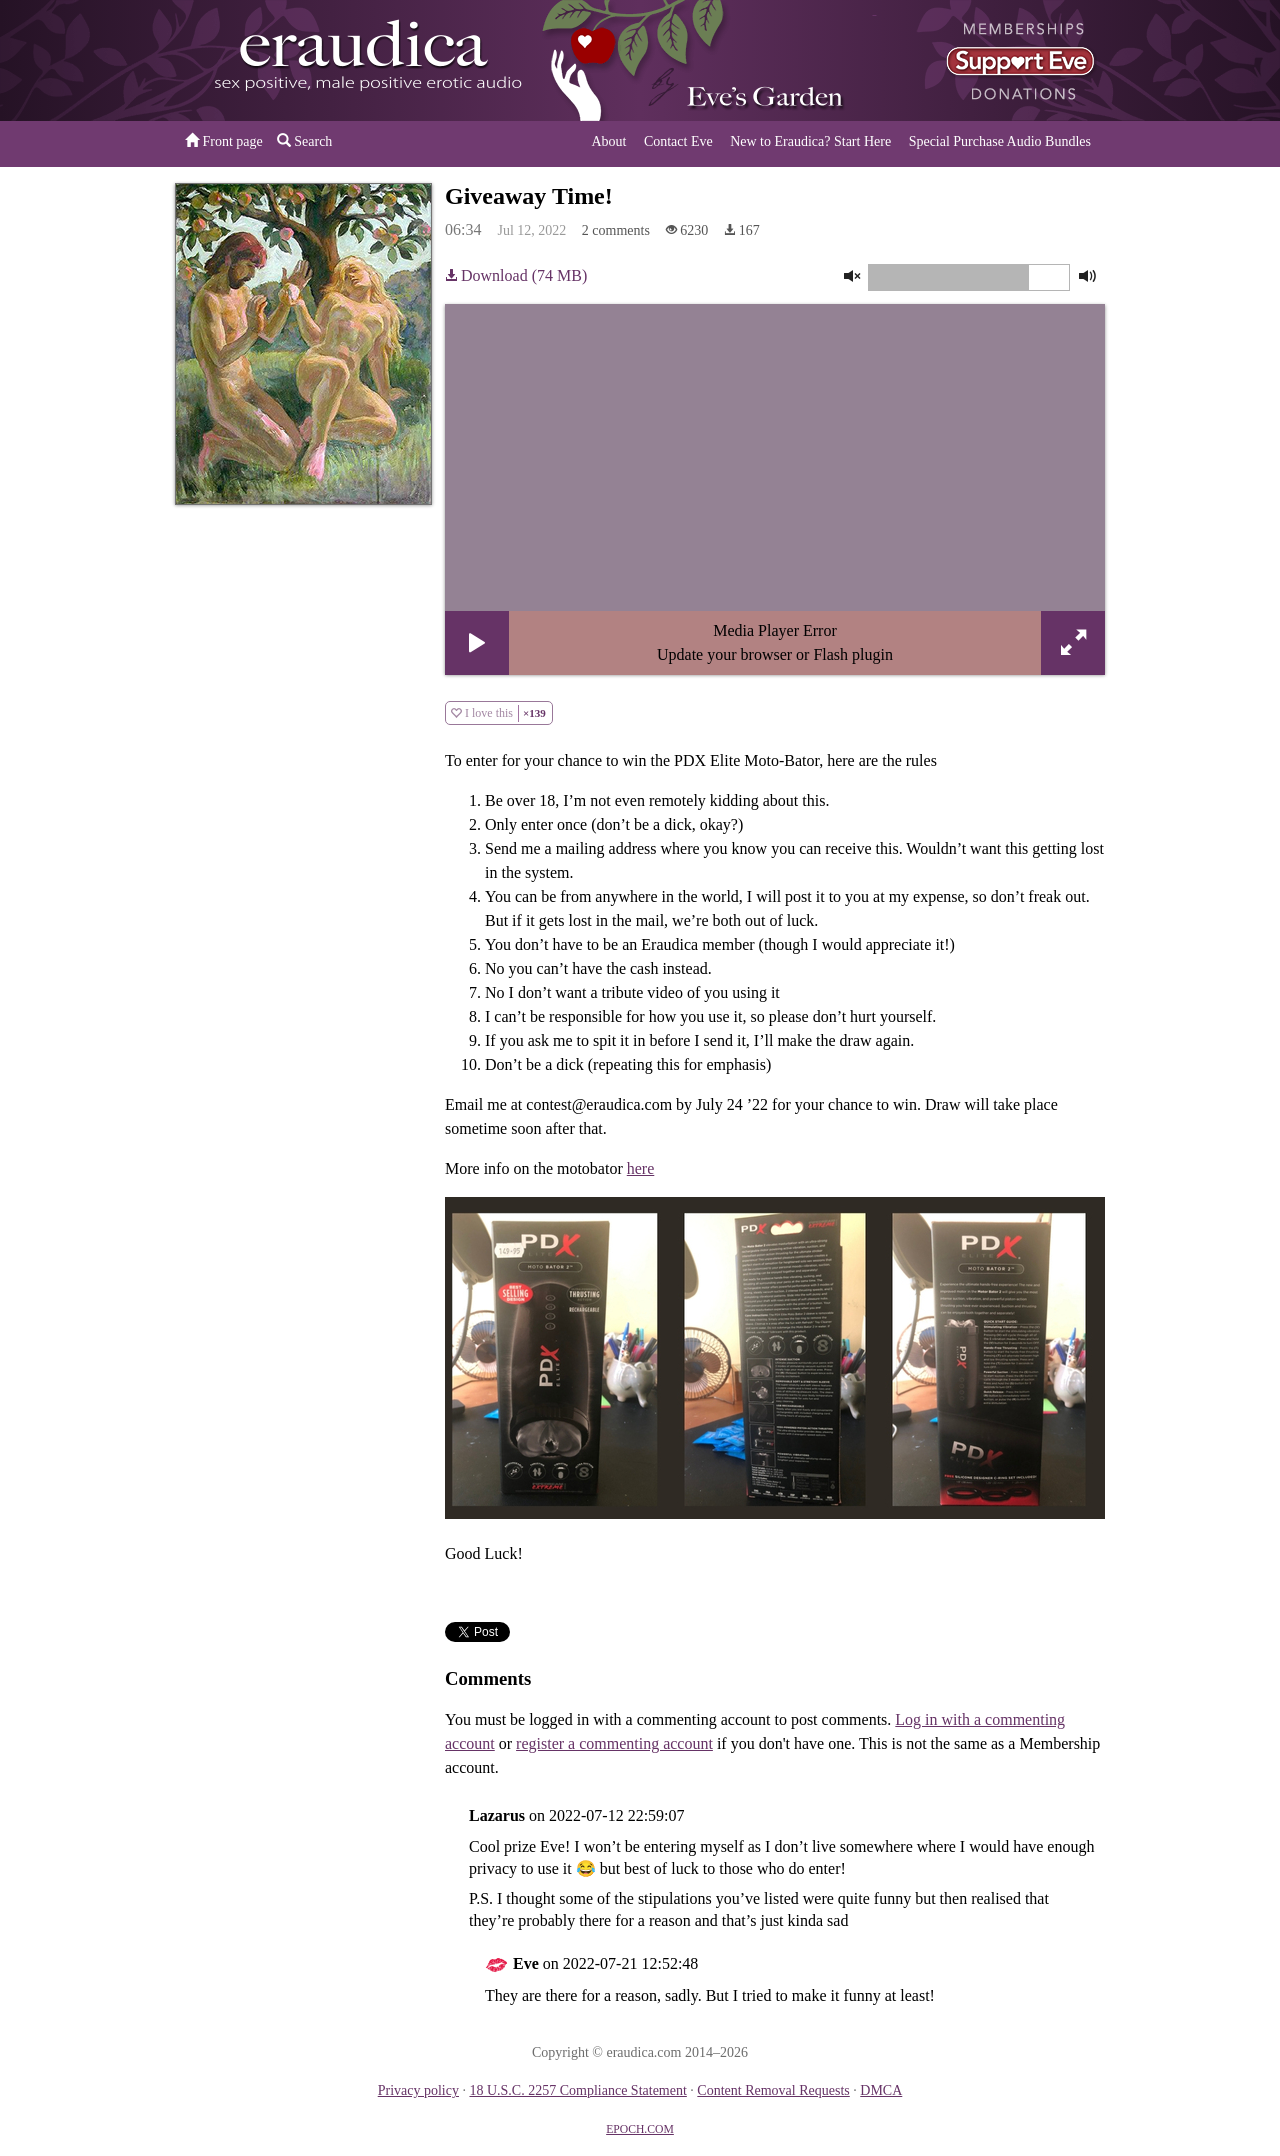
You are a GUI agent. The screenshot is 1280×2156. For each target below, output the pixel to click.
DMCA (881, 2090)
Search (305, 141)
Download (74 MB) (516, 275)
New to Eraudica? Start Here (810, 141)
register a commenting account (614, 1743)
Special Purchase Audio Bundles (1000, 141)
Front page (224, 141)
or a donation (1003, 60)
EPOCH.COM (640, 2129)
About (608, 141)
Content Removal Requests (773, 2090)
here (641, 1168)
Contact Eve (678, 141)
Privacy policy (418, 2090)
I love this (499, 713)
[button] (477, 643)
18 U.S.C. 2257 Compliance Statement (577, 2090)
